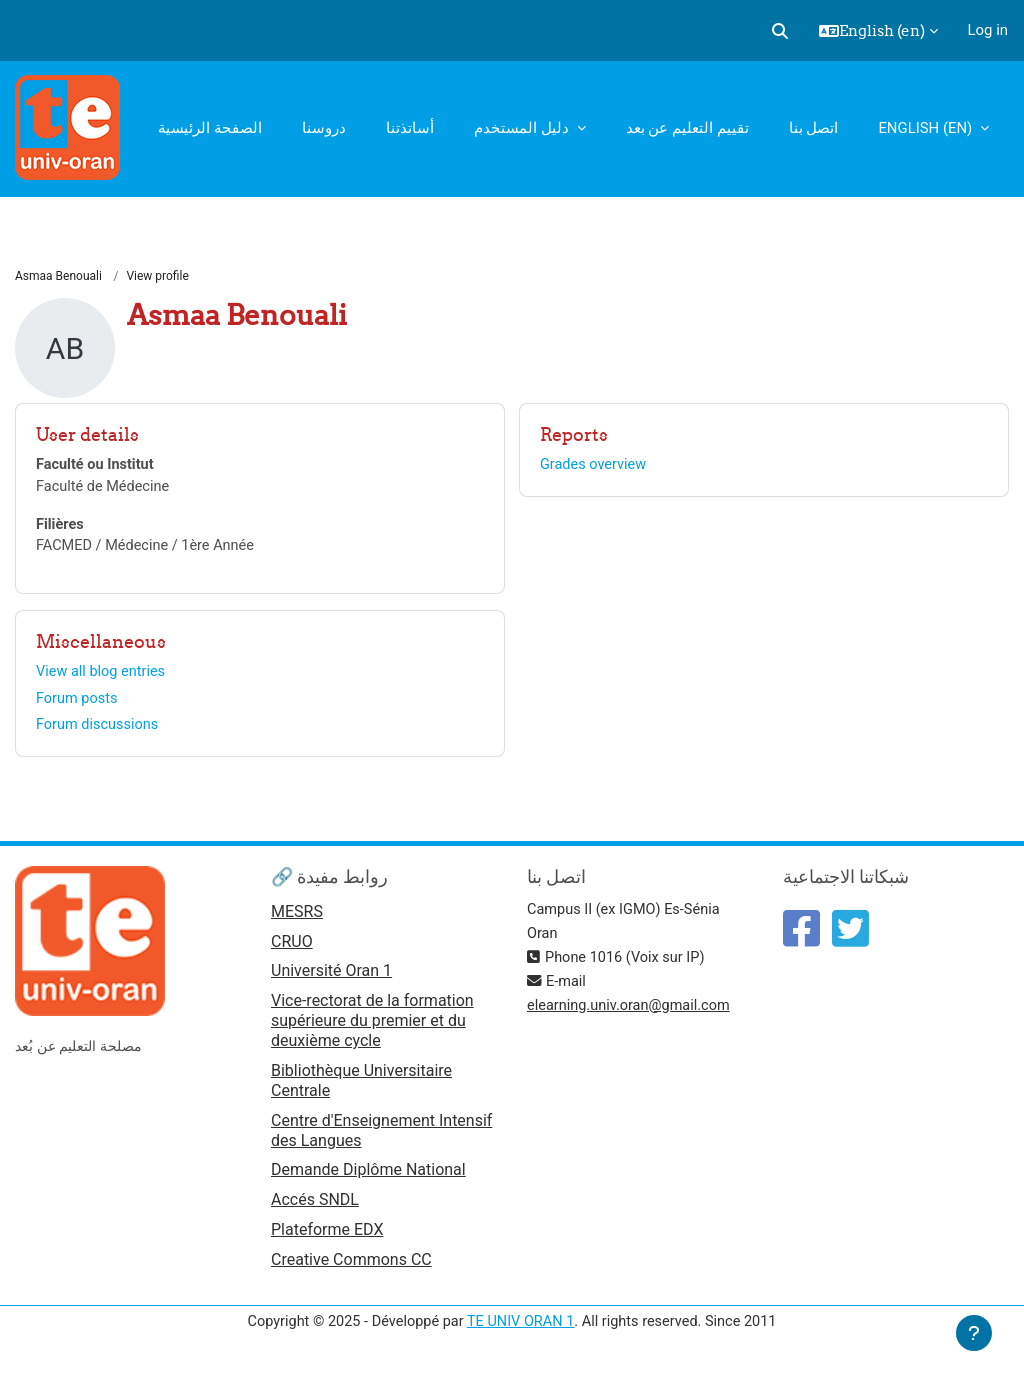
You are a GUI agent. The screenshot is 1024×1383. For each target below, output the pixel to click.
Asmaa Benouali (58, 277)
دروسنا (324, 128)
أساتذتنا (410, 128)
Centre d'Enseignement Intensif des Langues (381, 1136)
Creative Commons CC (351, 1267)
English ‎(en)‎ (927, 128)
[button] (780, 31)
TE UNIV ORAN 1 (521, 1331)
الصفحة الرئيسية (210, 128)
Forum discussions (99, 730)
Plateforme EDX (327, 1237)
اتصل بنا (814, 128)
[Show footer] (974, 1333)
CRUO (292, 947)
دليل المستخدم (523, 128)
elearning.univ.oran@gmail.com (631, 1011)
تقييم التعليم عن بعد (687, 128)
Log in (988, 30)
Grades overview (595, 466)
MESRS (297, 917)
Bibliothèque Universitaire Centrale (361, 1086)
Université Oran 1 (331, 978)
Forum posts (78, 702)
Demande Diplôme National (368, 1176)
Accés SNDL (315, 1206)
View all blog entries (102, 675)
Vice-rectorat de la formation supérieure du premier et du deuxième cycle (372, 1027)
